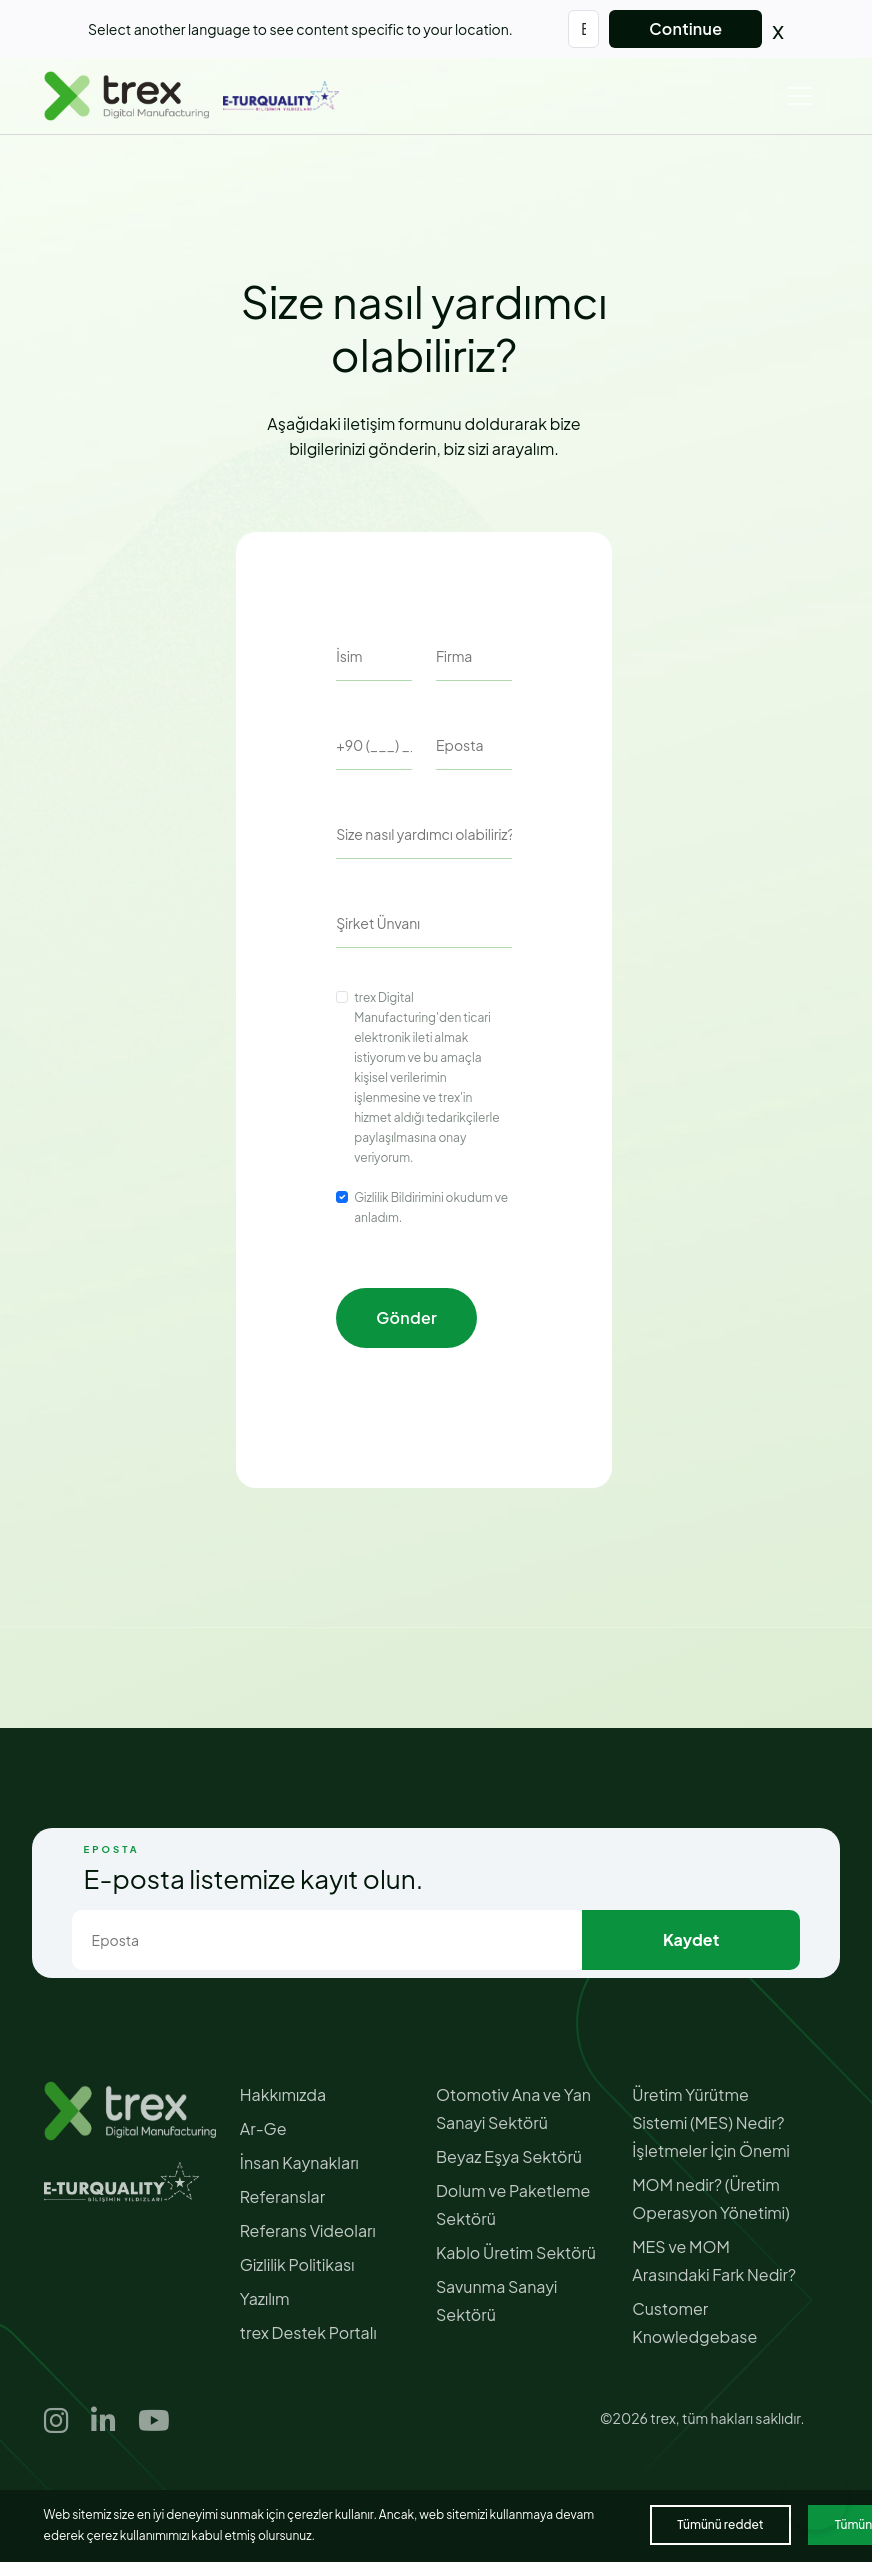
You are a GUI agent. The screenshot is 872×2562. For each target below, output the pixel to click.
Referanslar (282, 2196)
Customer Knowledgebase (694, 2322)
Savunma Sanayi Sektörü (496, 2300)
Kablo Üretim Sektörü (516, 2252)
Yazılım (265, 2298)
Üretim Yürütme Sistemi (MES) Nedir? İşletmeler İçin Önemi (711, 2122)
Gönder (406, 1317)
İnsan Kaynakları (299, 2162)
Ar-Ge (263, 2128)
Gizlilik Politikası (297, 2264)
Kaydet (691, 1939)
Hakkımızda (283, 2094)
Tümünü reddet (720, 2524)
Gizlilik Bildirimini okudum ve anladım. (431, 1207)
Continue (685, 28)
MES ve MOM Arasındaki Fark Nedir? (714, 2260)
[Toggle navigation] (800, 96)
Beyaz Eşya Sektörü (509, 2156)
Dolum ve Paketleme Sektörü (513, 2204)
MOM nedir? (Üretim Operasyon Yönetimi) (711, 2198)
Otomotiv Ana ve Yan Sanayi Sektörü (513, 2108)
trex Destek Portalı (308, 2332)
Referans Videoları (308, 2230)
